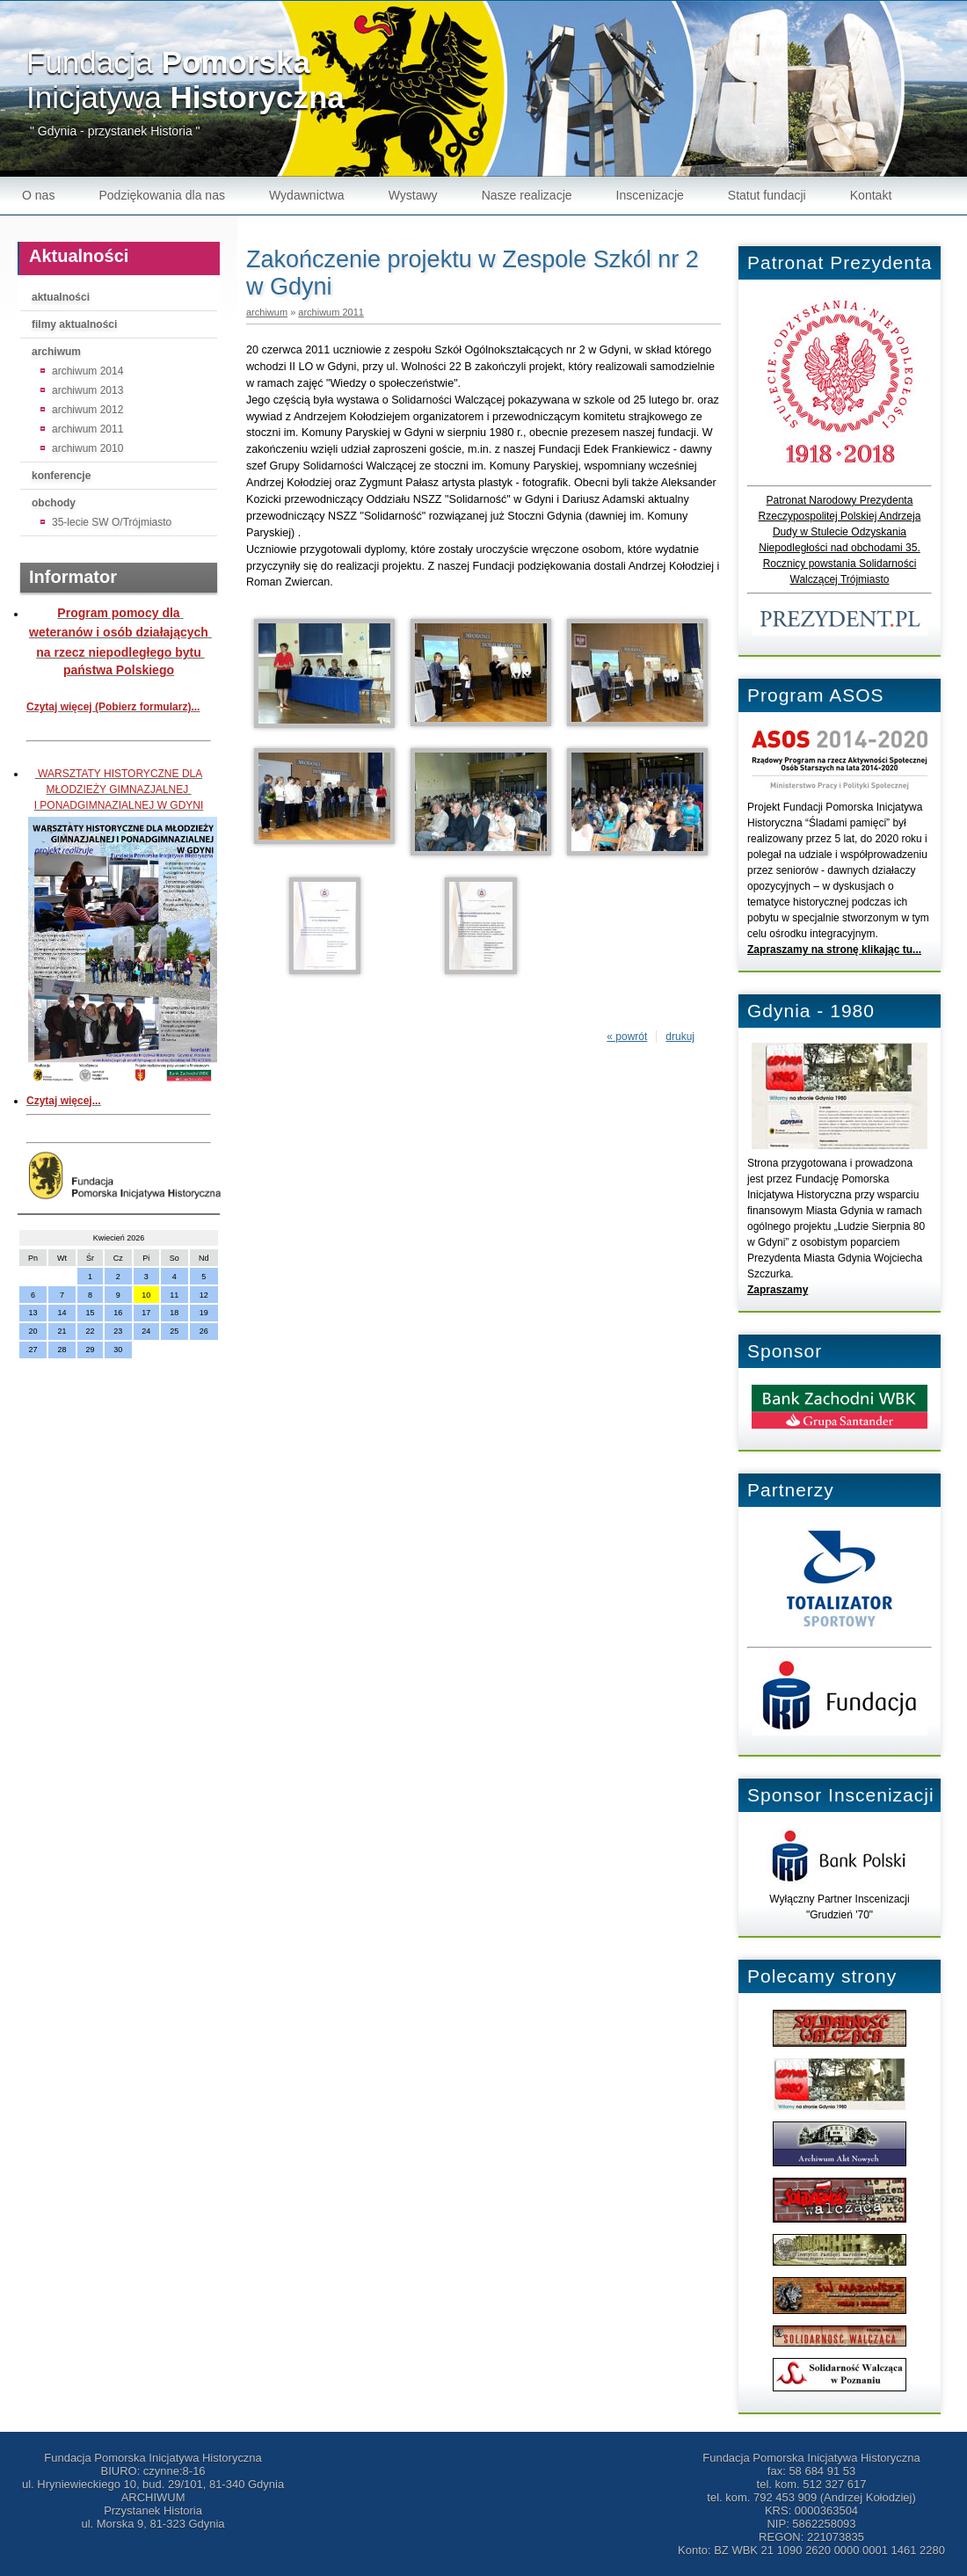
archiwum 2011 (87, 429)
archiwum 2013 (87, 390)
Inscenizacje (650, 195)
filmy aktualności (74, 324)
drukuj (679, 1036)
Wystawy (413, 195)
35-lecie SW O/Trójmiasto (111, 522)
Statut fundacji (767, 195)
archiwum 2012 (87, 410)
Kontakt (871, 195)
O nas (38, 195)
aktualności (61, 297)
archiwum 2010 (87, 448)
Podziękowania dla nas (161, 195)
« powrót (627, 1036)
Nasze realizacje (527, 195)
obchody (54, 503)
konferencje (61, 475)
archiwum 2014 (87, 371)
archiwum (56, 352)
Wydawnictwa (307, 195)
